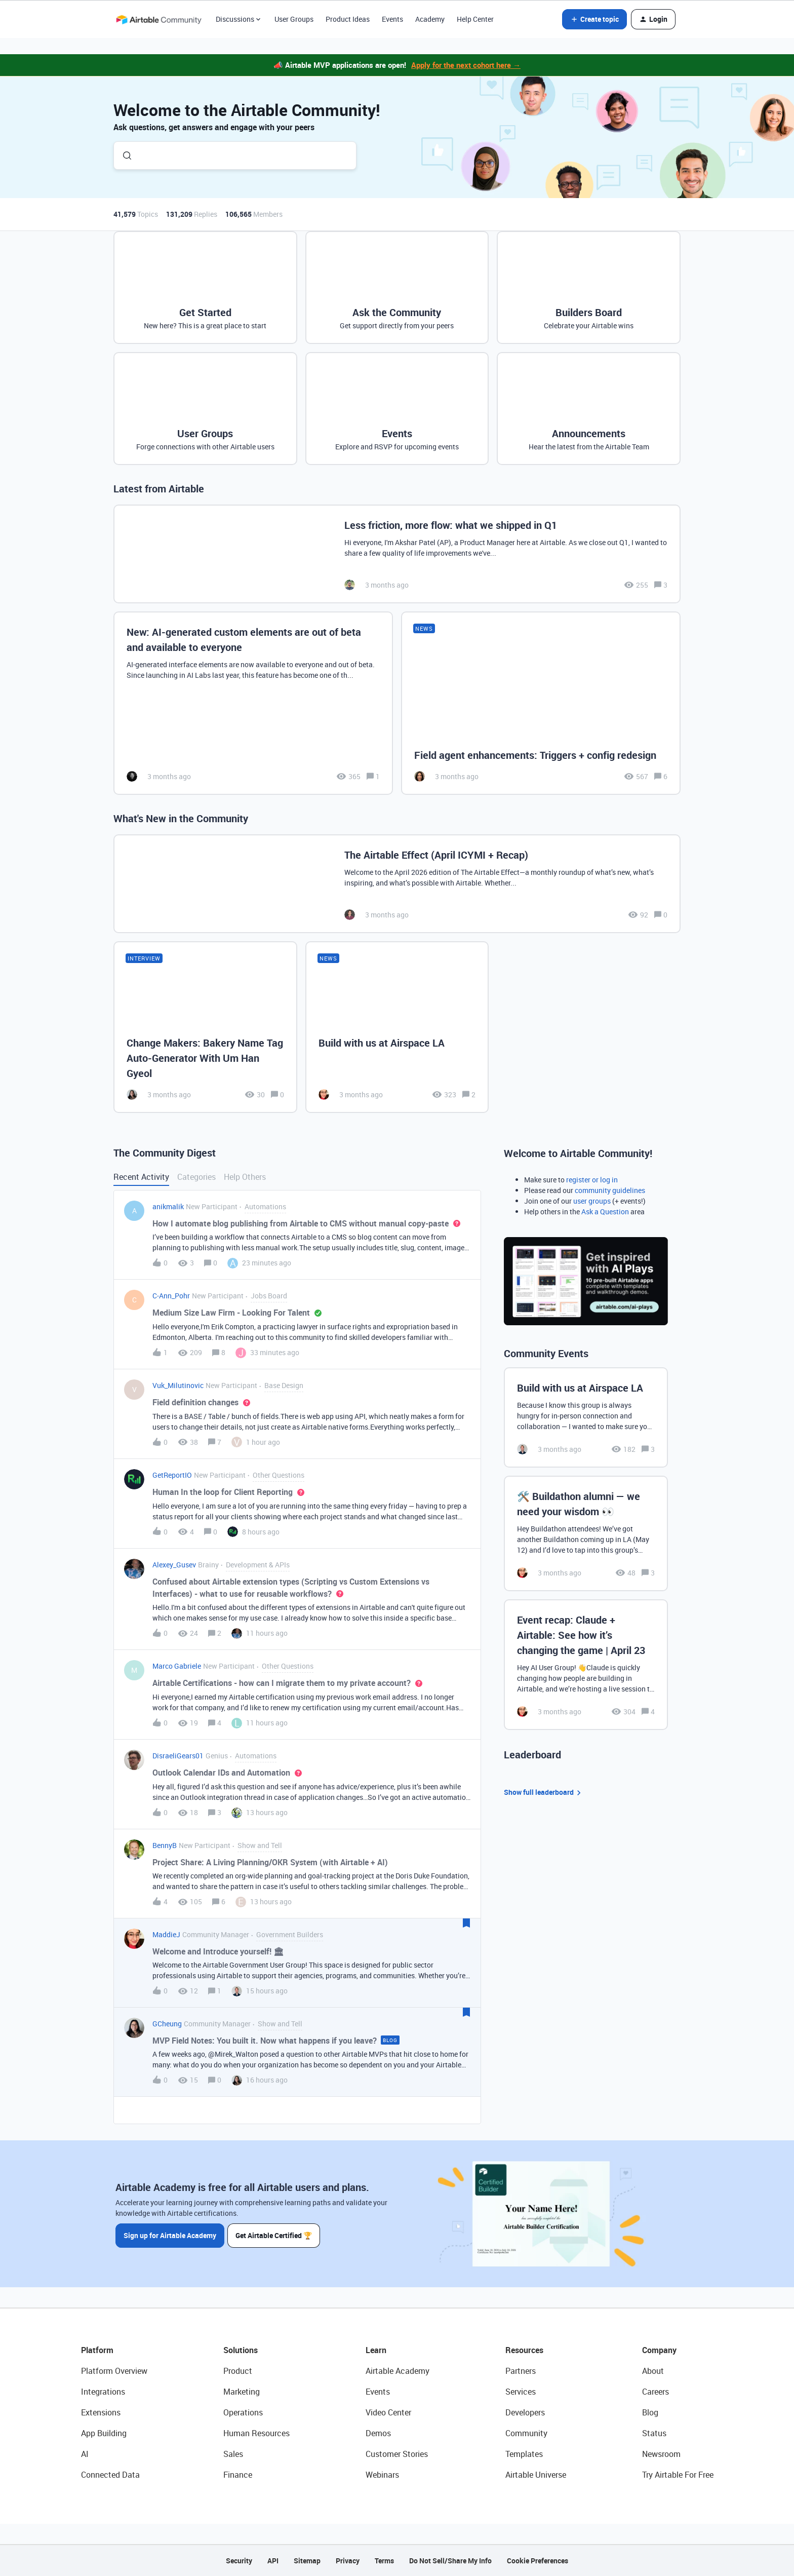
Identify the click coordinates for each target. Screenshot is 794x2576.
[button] (594, 19)
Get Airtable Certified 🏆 (274, 2235)
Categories (196, 1176)
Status (654, 2433)
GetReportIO (172, 1475)
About (653, 2370)
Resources (524, 2350)
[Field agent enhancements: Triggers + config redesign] (541, 703)
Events (392, 19)
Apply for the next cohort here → (466, 65)
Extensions (101, 2412)
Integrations (103, 2391)
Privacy (348, 2560)
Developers (525, 2412)
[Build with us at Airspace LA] (397, 1026)
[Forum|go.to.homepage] (158, 19)
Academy (430, 19)
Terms (384, 2560)
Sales (233, 2453)
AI (85, 2453)
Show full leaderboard (544, 1792)
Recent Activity (141, 1176)
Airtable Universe (535, 2474)
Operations (243, 2412)
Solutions (240, 2350)
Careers (655, 2391)
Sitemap (307, 2560)
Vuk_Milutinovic (178, 1385)
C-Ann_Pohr (171, 1295)
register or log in (592, 1179)
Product (237, 2370)
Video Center (388, 2412)
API (273, 2560)
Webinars (382, 2474)
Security (239, 2560)
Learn (376, 2350)
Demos (378, 2433)
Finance (237, 2474)
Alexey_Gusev (174, 1564)
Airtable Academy (397, 2370)
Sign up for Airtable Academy (170, 2235)
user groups (592, 1201)
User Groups (293, 19)
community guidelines (610, 1190)
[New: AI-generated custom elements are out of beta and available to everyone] (253, 703)
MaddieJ (166, 1934)
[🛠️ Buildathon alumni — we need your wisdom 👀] (586, 1533)
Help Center (475, 19)
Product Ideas (348, 19)
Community (526, 2433)
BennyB (164, 1845)
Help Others (245, 1176)
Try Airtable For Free (677, 2474)
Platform (97, 2350)
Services (520, 2391)
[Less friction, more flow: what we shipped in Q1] (397, 554)
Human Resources (256, 2433)
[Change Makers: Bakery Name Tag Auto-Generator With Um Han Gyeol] (205, 1026)
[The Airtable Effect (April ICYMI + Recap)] (397, 883)
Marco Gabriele (176, 1666)
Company (659, 2350)
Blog (650, 2412)
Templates (524, 2453)
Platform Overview (114, 2370)
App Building (104, 2433)
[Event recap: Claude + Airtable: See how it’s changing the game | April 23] (586, 1664)
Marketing (241, 2391)
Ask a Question (605, 1211)
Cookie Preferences (537, 2560)
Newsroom (661, 2453)
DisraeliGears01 (178, 1755)
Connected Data (110, 2474)
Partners (520, 2370)
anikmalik (168, 1206)
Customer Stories (397, 2453)
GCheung (167, 2023)
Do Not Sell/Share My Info (450, 2560)
